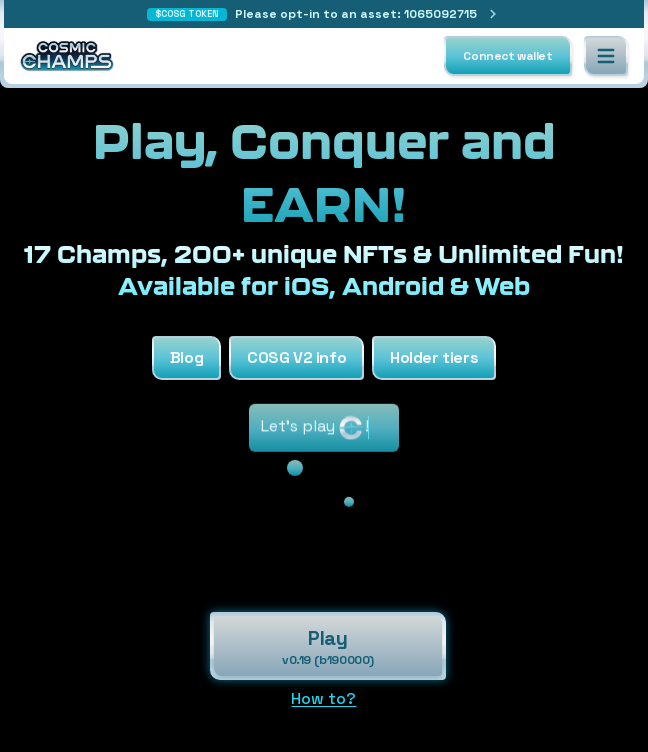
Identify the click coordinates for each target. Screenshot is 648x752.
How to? (323, 698)
